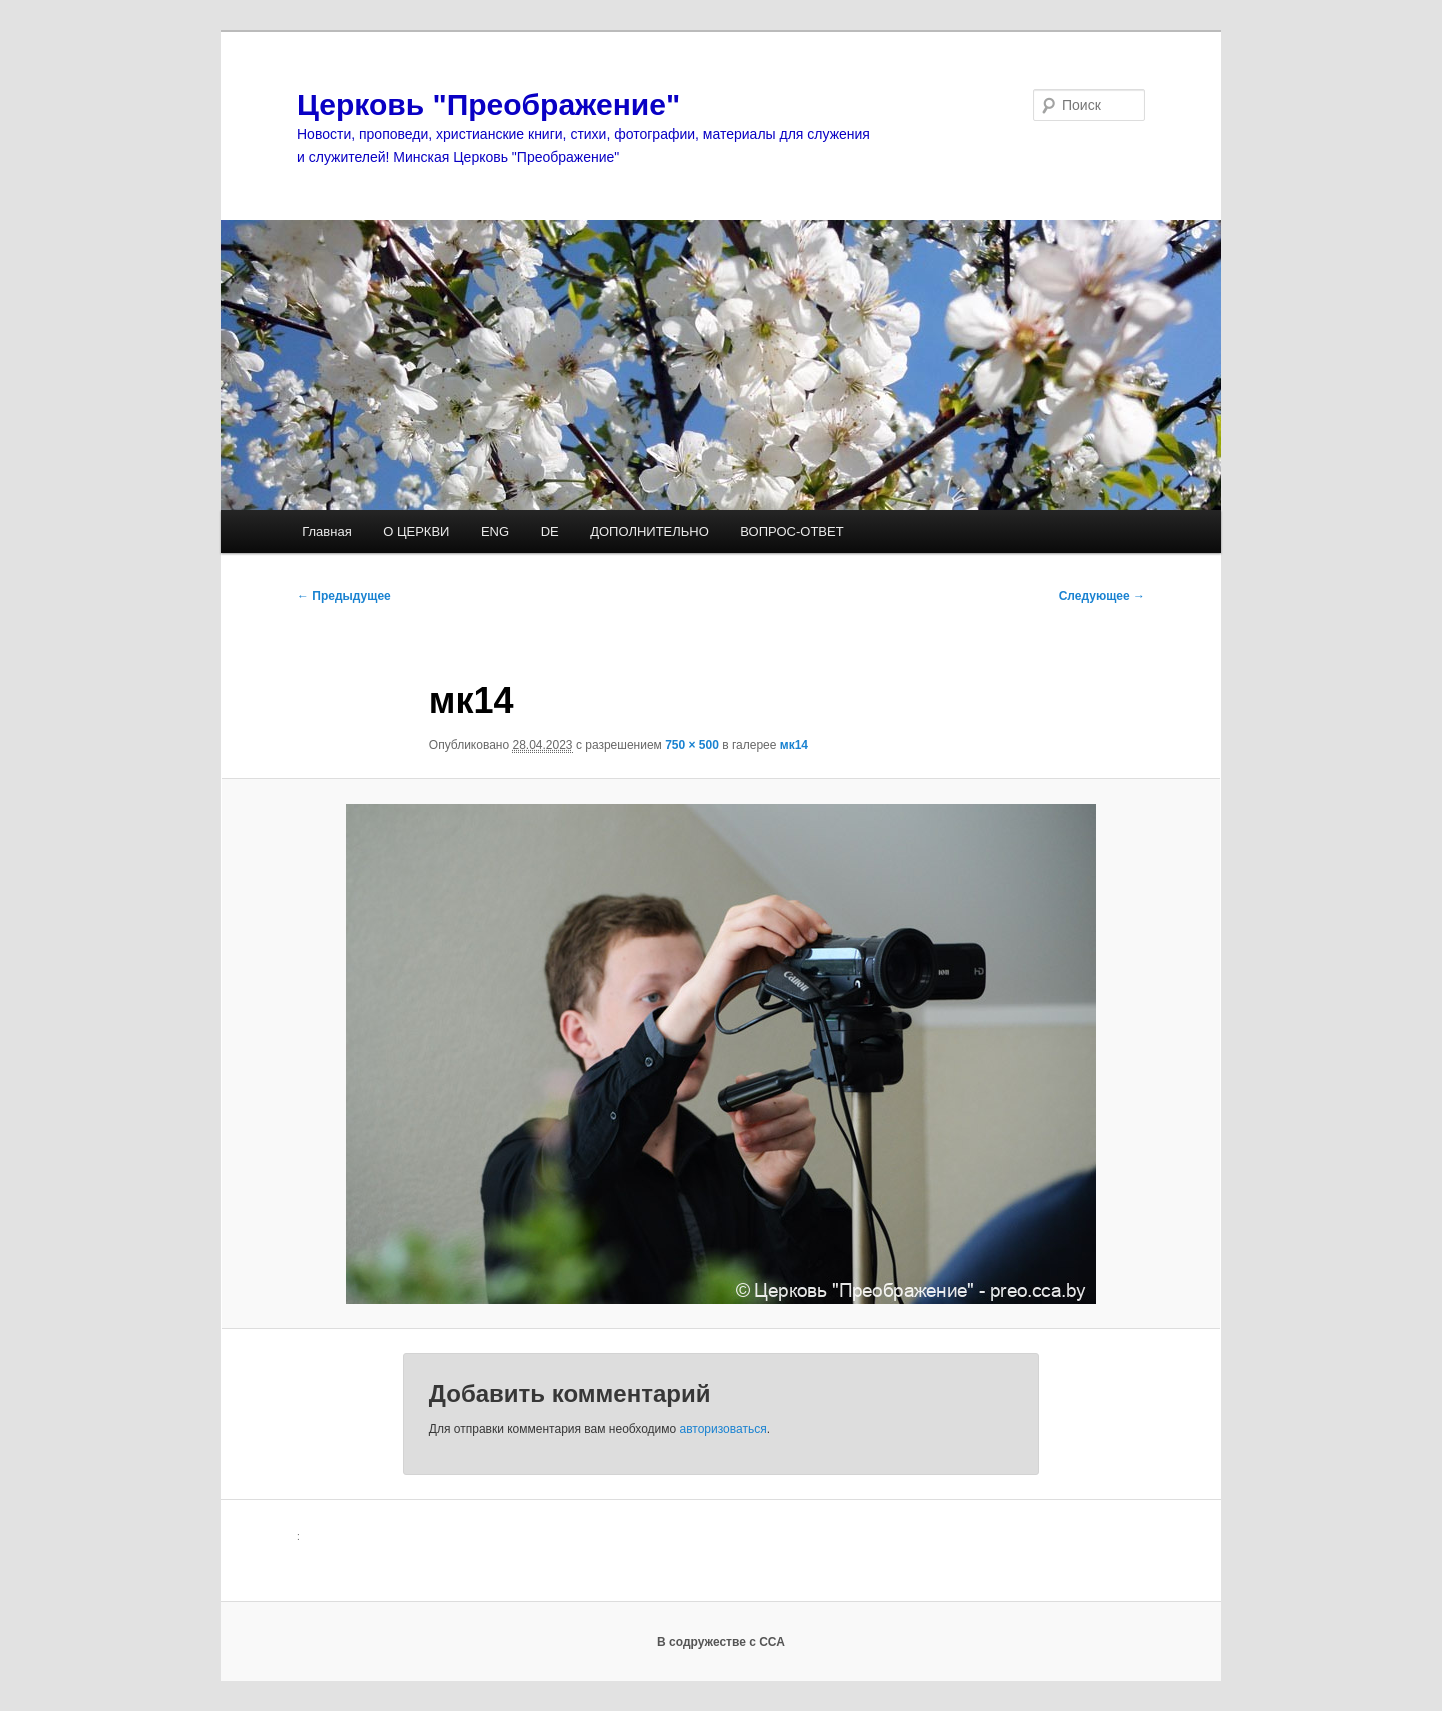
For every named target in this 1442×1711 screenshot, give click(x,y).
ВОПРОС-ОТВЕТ (791, 531)
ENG (495, 531)
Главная (326, 531)
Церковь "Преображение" (488, 104)
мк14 (794, 745)
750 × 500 (692, 745)
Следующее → (1102, 596)
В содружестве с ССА (721, 1642)
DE (550, 531)
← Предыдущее (344, 596)
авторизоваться (723, 1429)
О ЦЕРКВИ (416, 531)
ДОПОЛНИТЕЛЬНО (649, 531)
